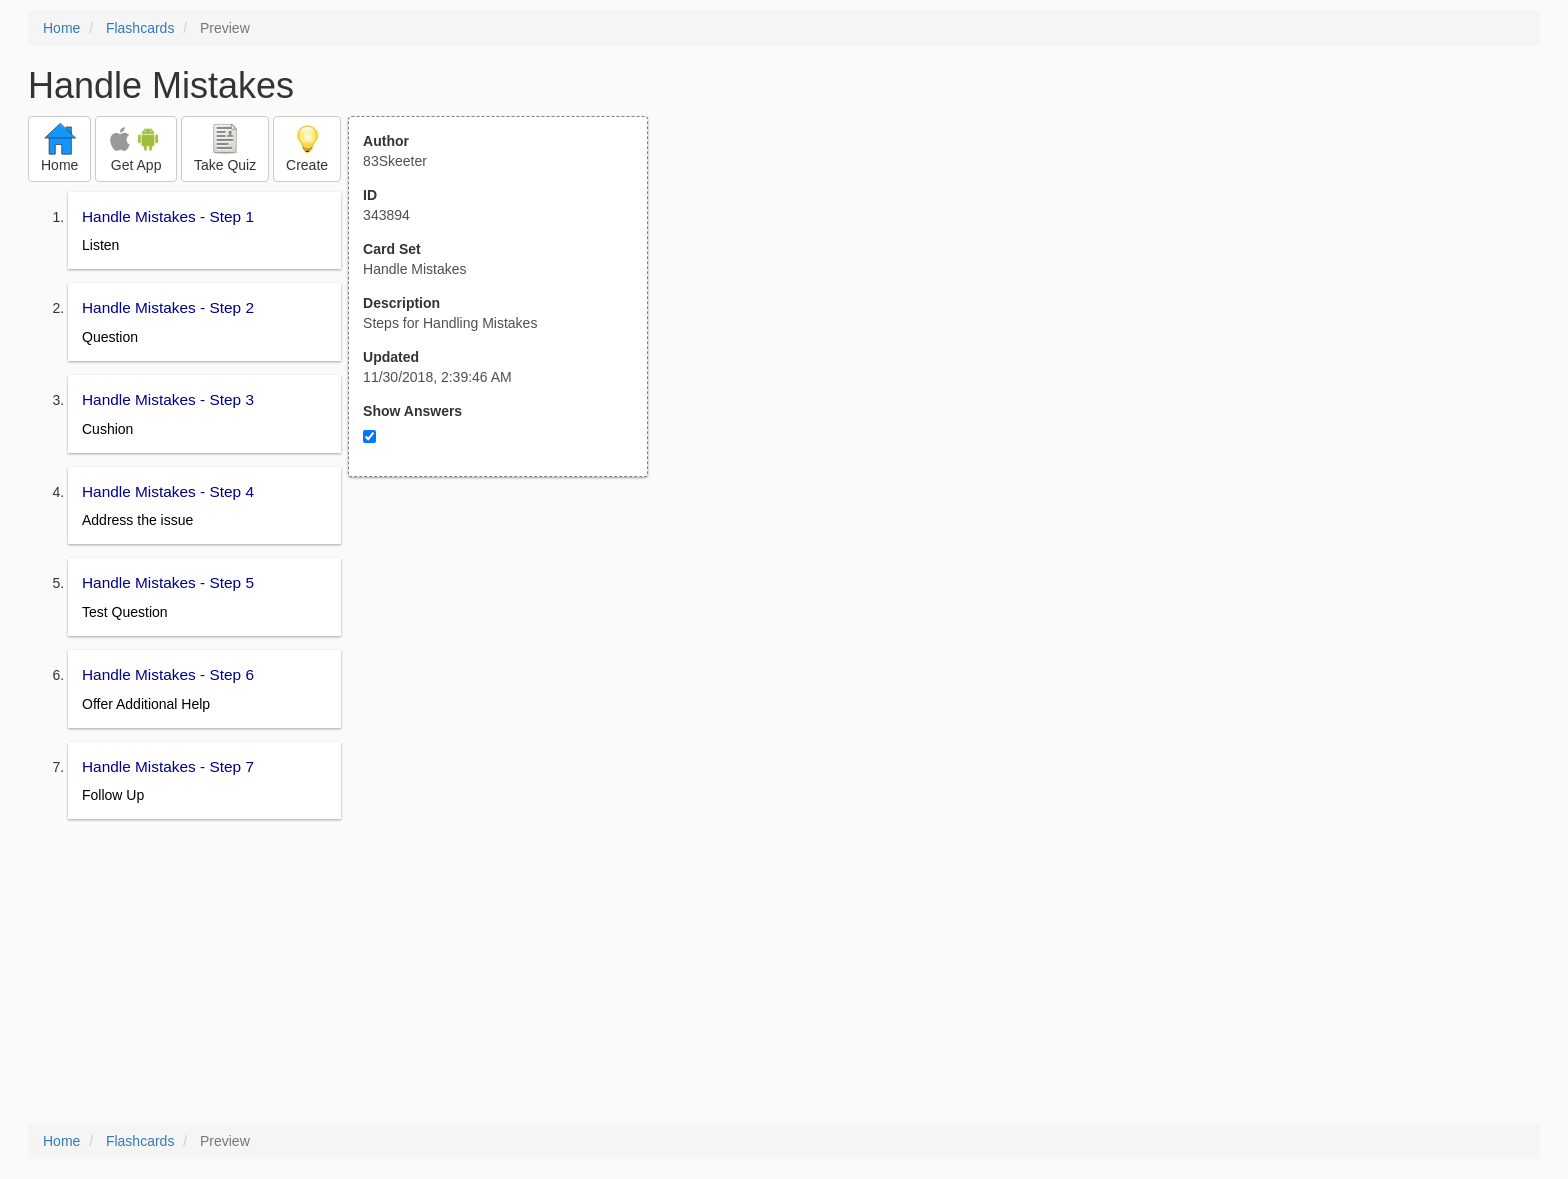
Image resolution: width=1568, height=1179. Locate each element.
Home (61, 28)
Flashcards (140, 28)
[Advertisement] (509, 673)
